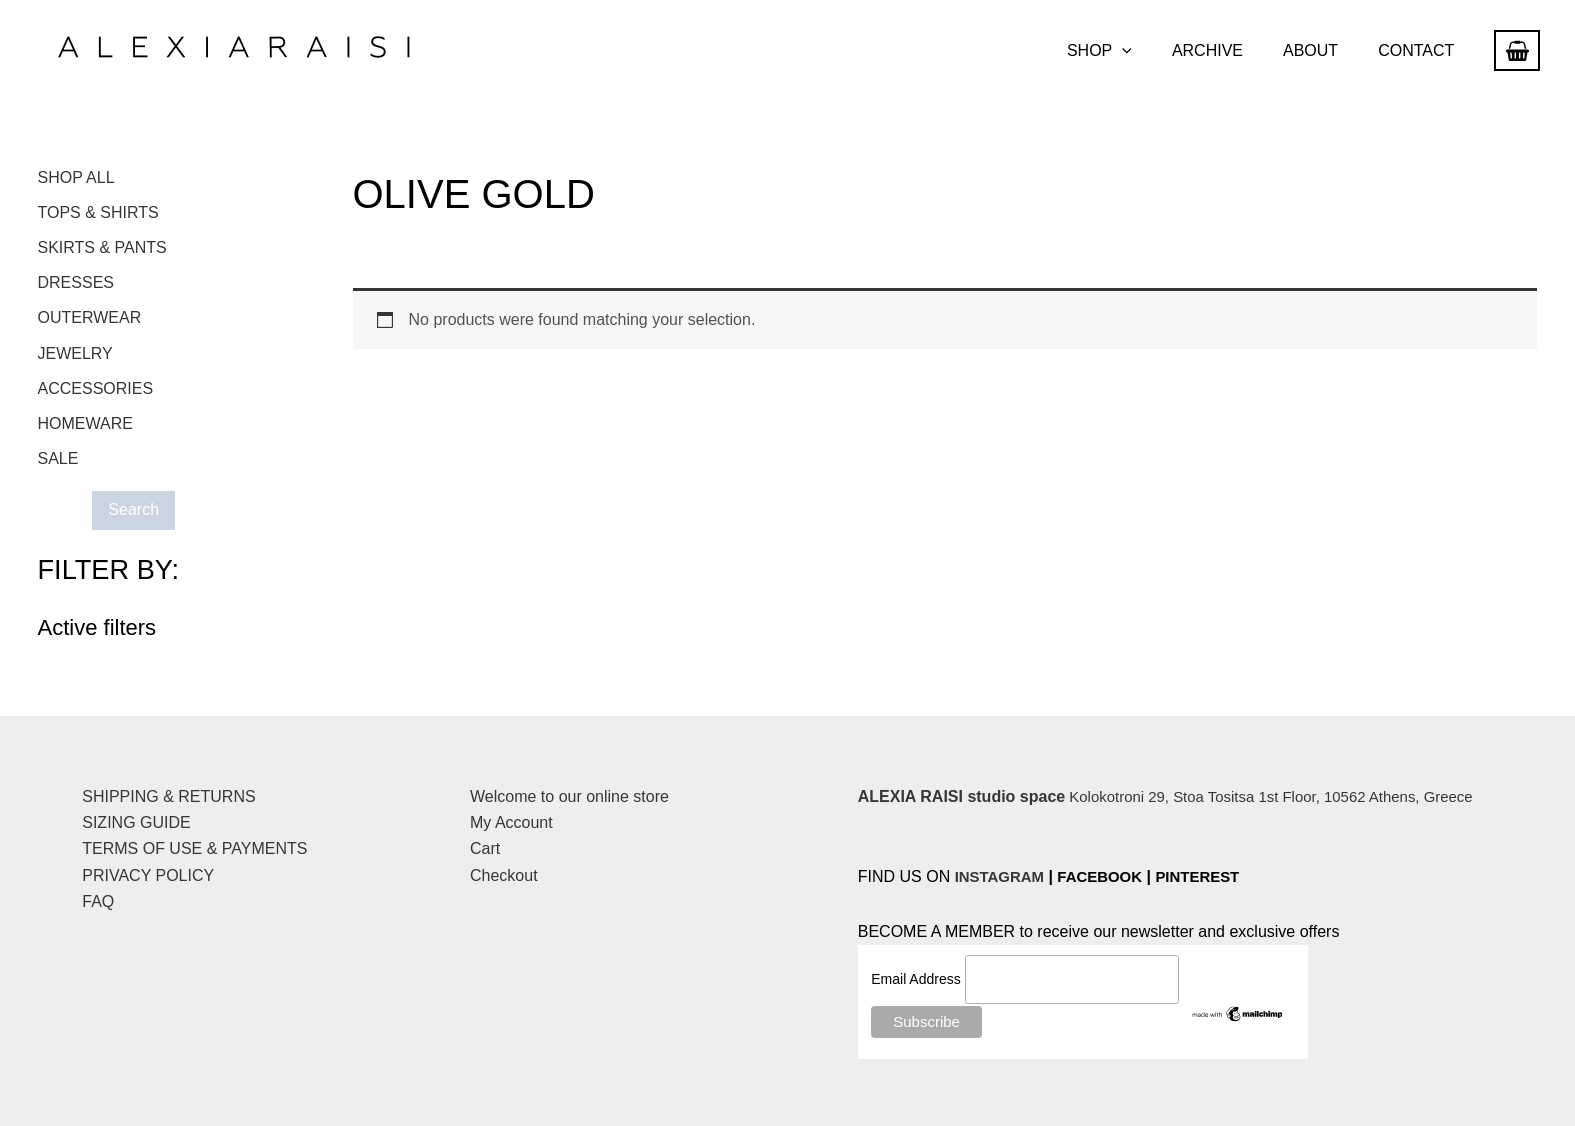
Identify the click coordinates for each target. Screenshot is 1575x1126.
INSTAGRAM (1003, 876)
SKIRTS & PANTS (102, 249)
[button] (1150, 51)
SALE (58, 465)
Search (137, 516)
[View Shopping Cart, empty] (1517, 50)
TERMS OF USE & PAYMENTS (194, 848)
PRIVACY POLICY (148, 875)
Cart (485, 848)
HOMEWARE (85, 429)
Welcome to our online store (569, 796)
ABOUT (1322, 50)
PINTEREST (1213, 876)
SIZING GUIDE (136, 822)
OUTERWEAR (90, 321)
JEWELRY (75, 357)
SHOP (1127, 51)
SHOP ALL (76, 177)
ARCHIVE (1227, 50)
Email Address (917, 981)
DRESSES (76, 285)
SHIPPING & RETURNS (168, 796)
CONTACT (1420, 50)
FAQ (98, 901)
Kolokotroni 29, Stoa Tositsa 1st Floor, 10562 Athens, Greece (1180, 796)
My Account (511, 822)
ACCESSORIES (96, 393)
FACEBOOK (1109, 876)
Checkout (504, 875)
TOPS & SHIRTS (98, 213)
